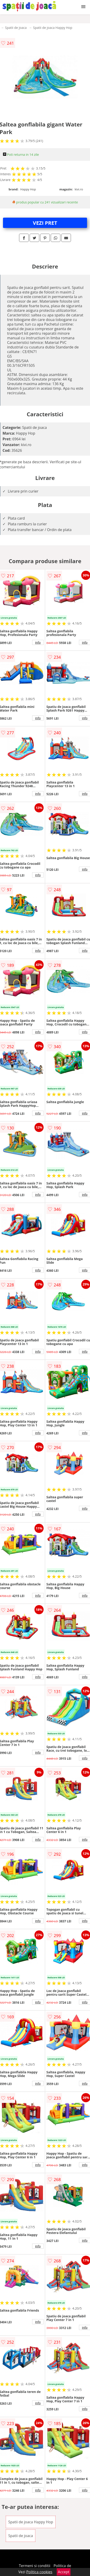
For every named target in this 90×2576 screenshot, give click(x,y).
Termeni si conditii (34, 2565)
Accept (63, 2571)
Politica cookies (39, 2571)
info (38, 642)
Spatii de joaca (16, 27)
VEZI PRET (45, 222)
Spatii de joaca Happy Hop (52, 27)
